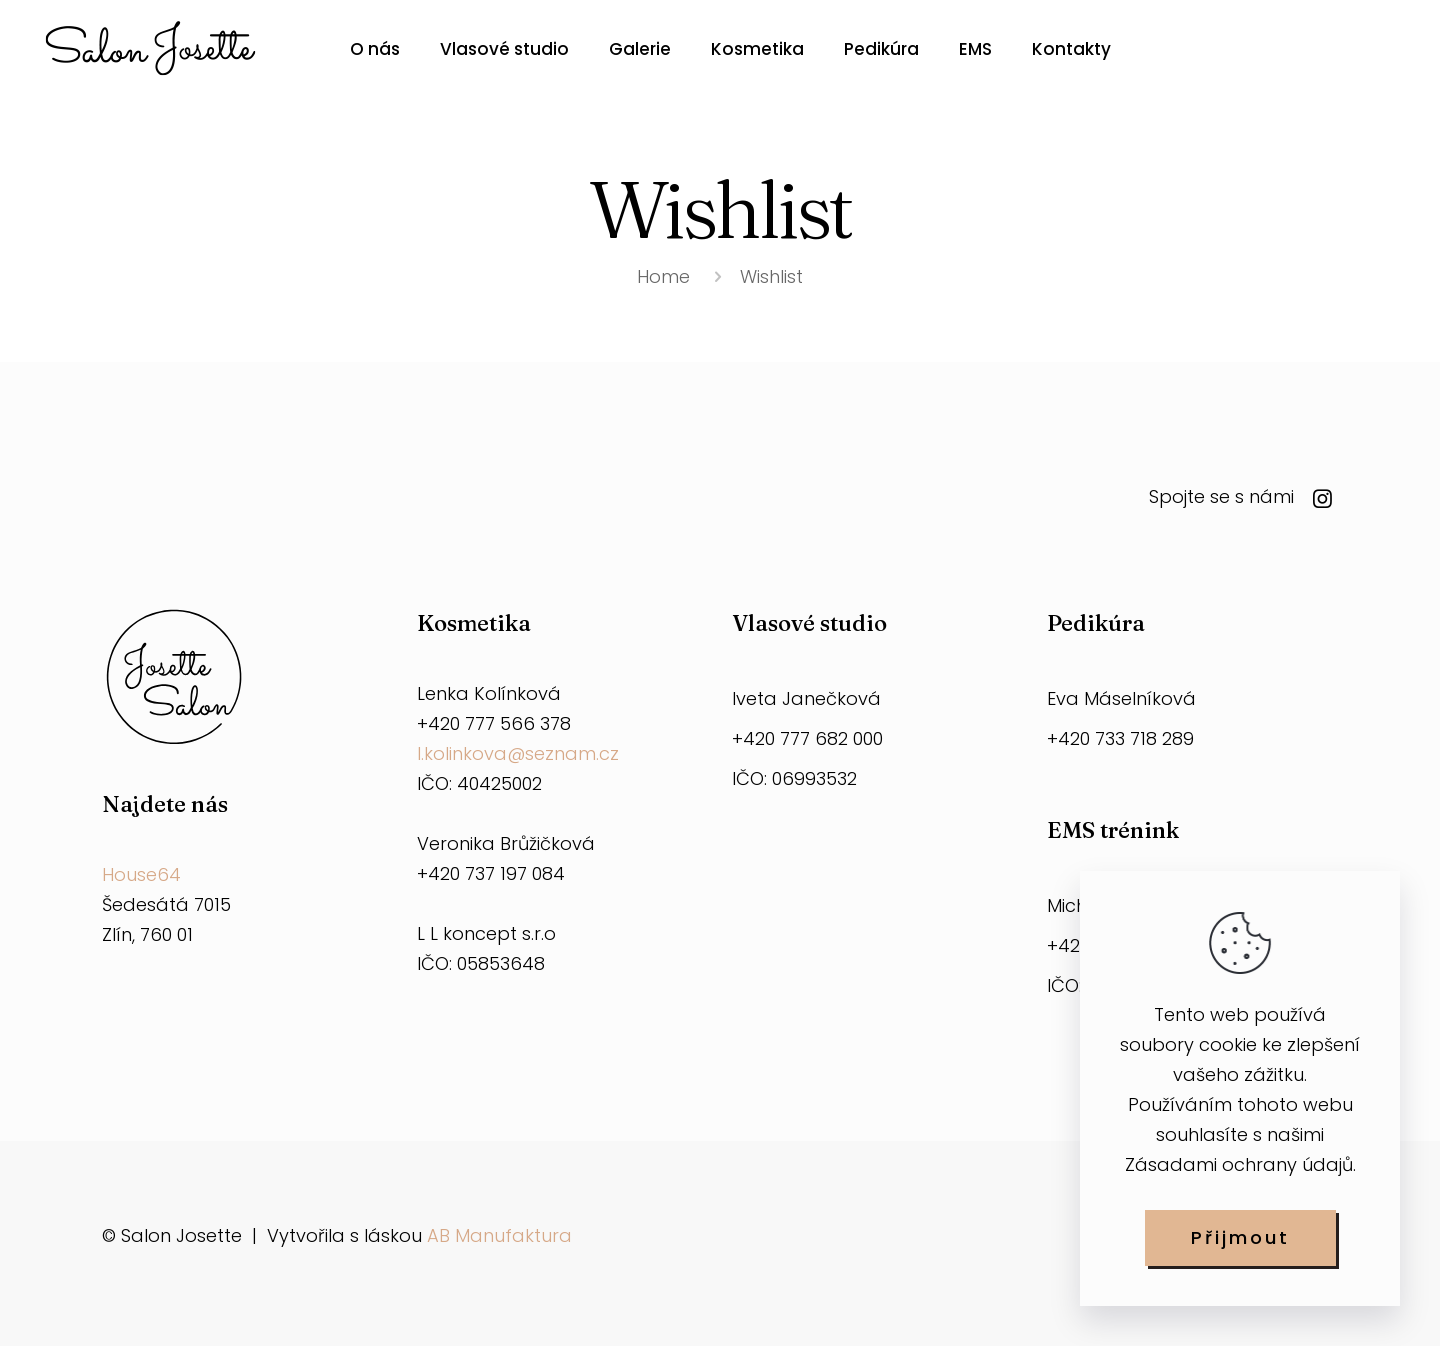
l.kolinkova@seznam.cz (518, 753)
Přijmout (1240, 1237)
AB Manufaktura (499, 1235)
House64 (141, 874)
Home (663, 276)
